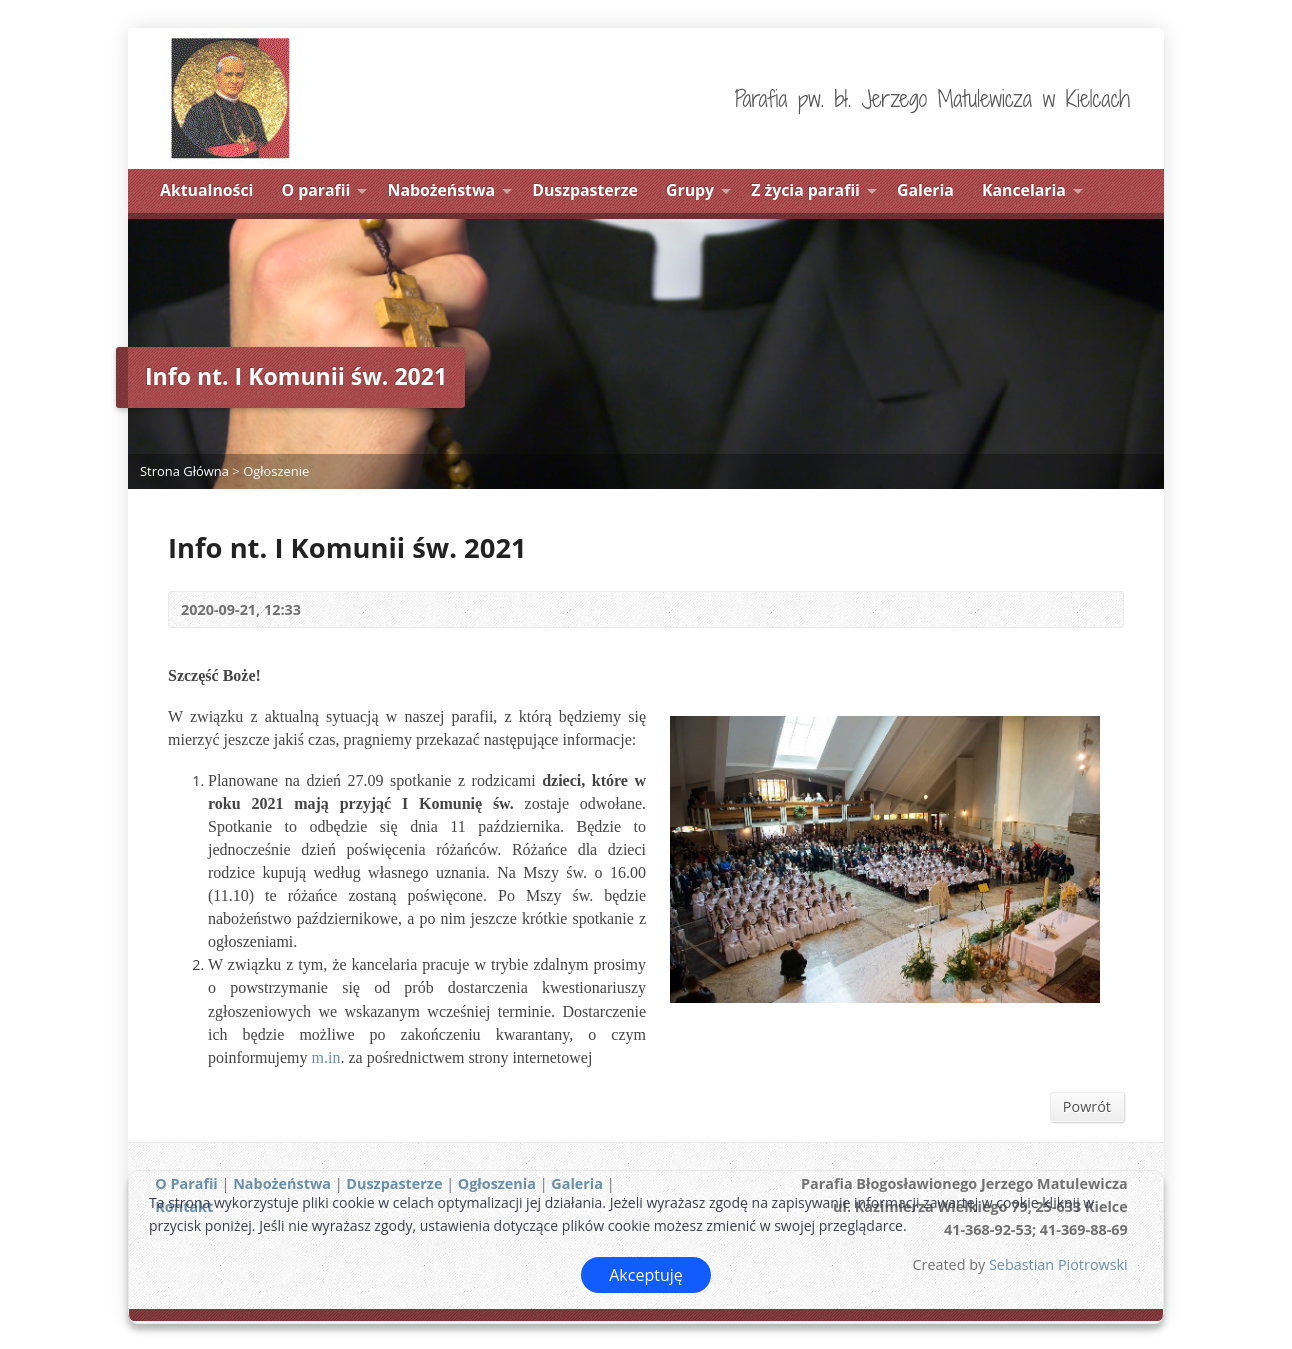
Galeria (925, 190)
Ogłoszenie (276, 471)
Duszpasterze (585, 190)
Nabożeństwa (442, 190)
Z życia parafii (805, 190)
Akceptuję (646, 1275)
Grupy (690, 190)
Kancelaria (1024, 190)
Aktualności (206, 190)
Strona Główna (184, 471)
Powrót (1087, 1106)
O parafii (316, 190)
